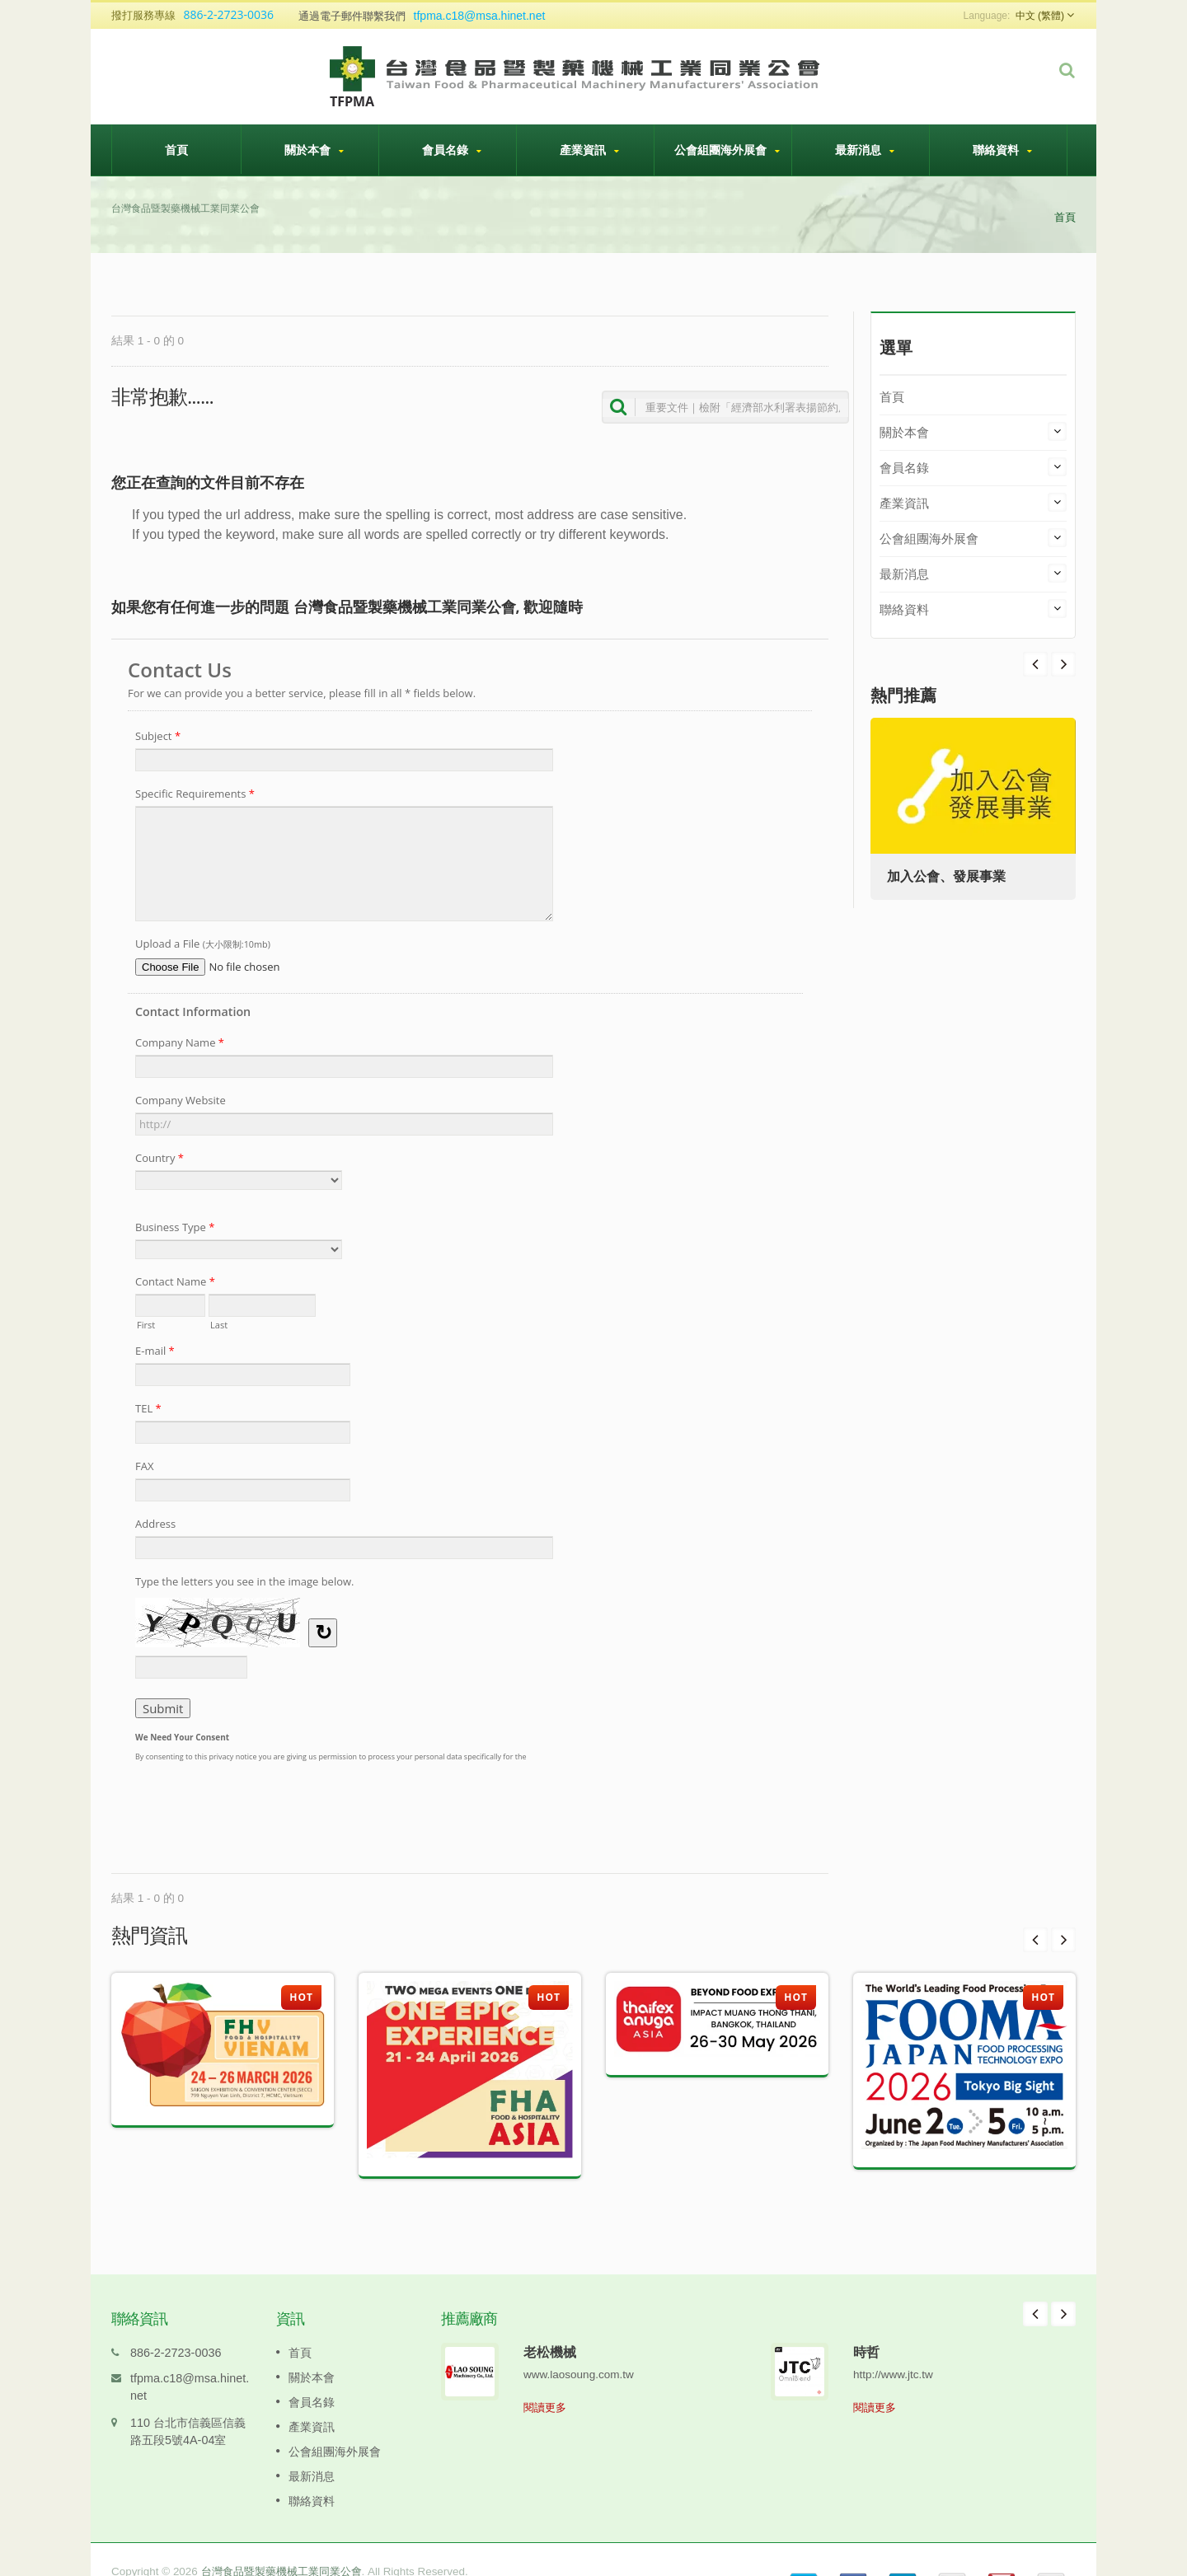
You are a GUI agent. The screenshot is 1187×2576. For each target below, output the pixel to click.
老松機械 (549, 2327)
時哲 (866, 2327)
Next (1035, 664)
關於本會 (314, 150)
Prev (1063, 664)
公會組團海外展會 (727, 150)
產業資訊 (589, 150)
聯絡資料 (1002, 150)
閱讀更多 (544, 2383)
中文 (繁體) (1040, 15)
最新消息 (864, 150)
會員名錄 (451, 150)
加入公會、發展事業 (946, 876)
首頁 (176, 149)
